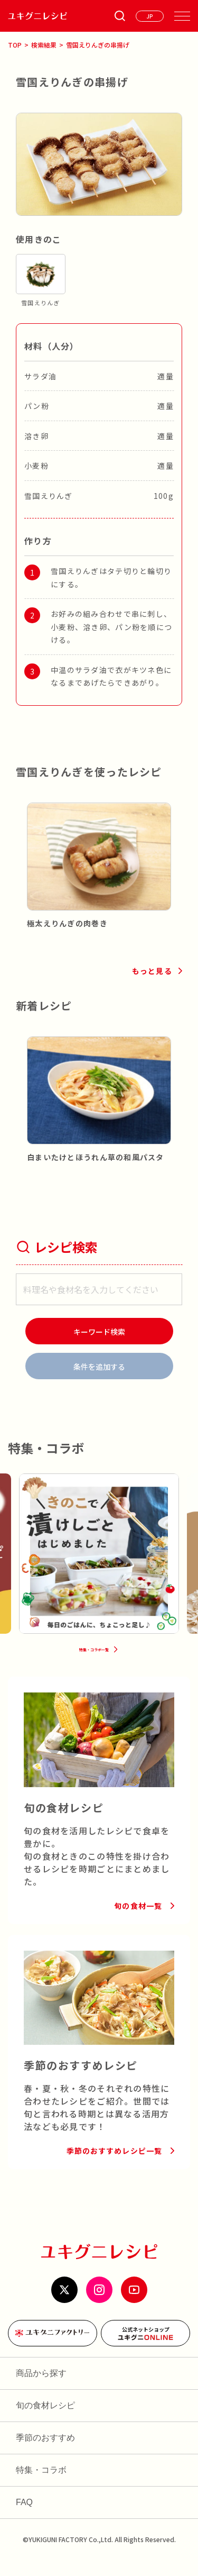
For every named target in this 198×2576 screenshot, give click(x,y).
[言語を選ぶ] (150, 16)
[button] (24, 854)
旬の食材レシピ (45, 2421)
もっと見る (152, 971)
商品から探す (41, 2388)
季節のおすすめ (45, 2453)
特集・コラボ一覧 (93, 1660)
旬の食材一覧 (138, 1921)
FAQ (24, 2518)
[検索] (99, 1331)
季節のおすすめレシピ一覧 (114, 2166)
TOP (15, 44)
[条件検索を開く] (120, 16)
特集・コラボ (41, 2485)
